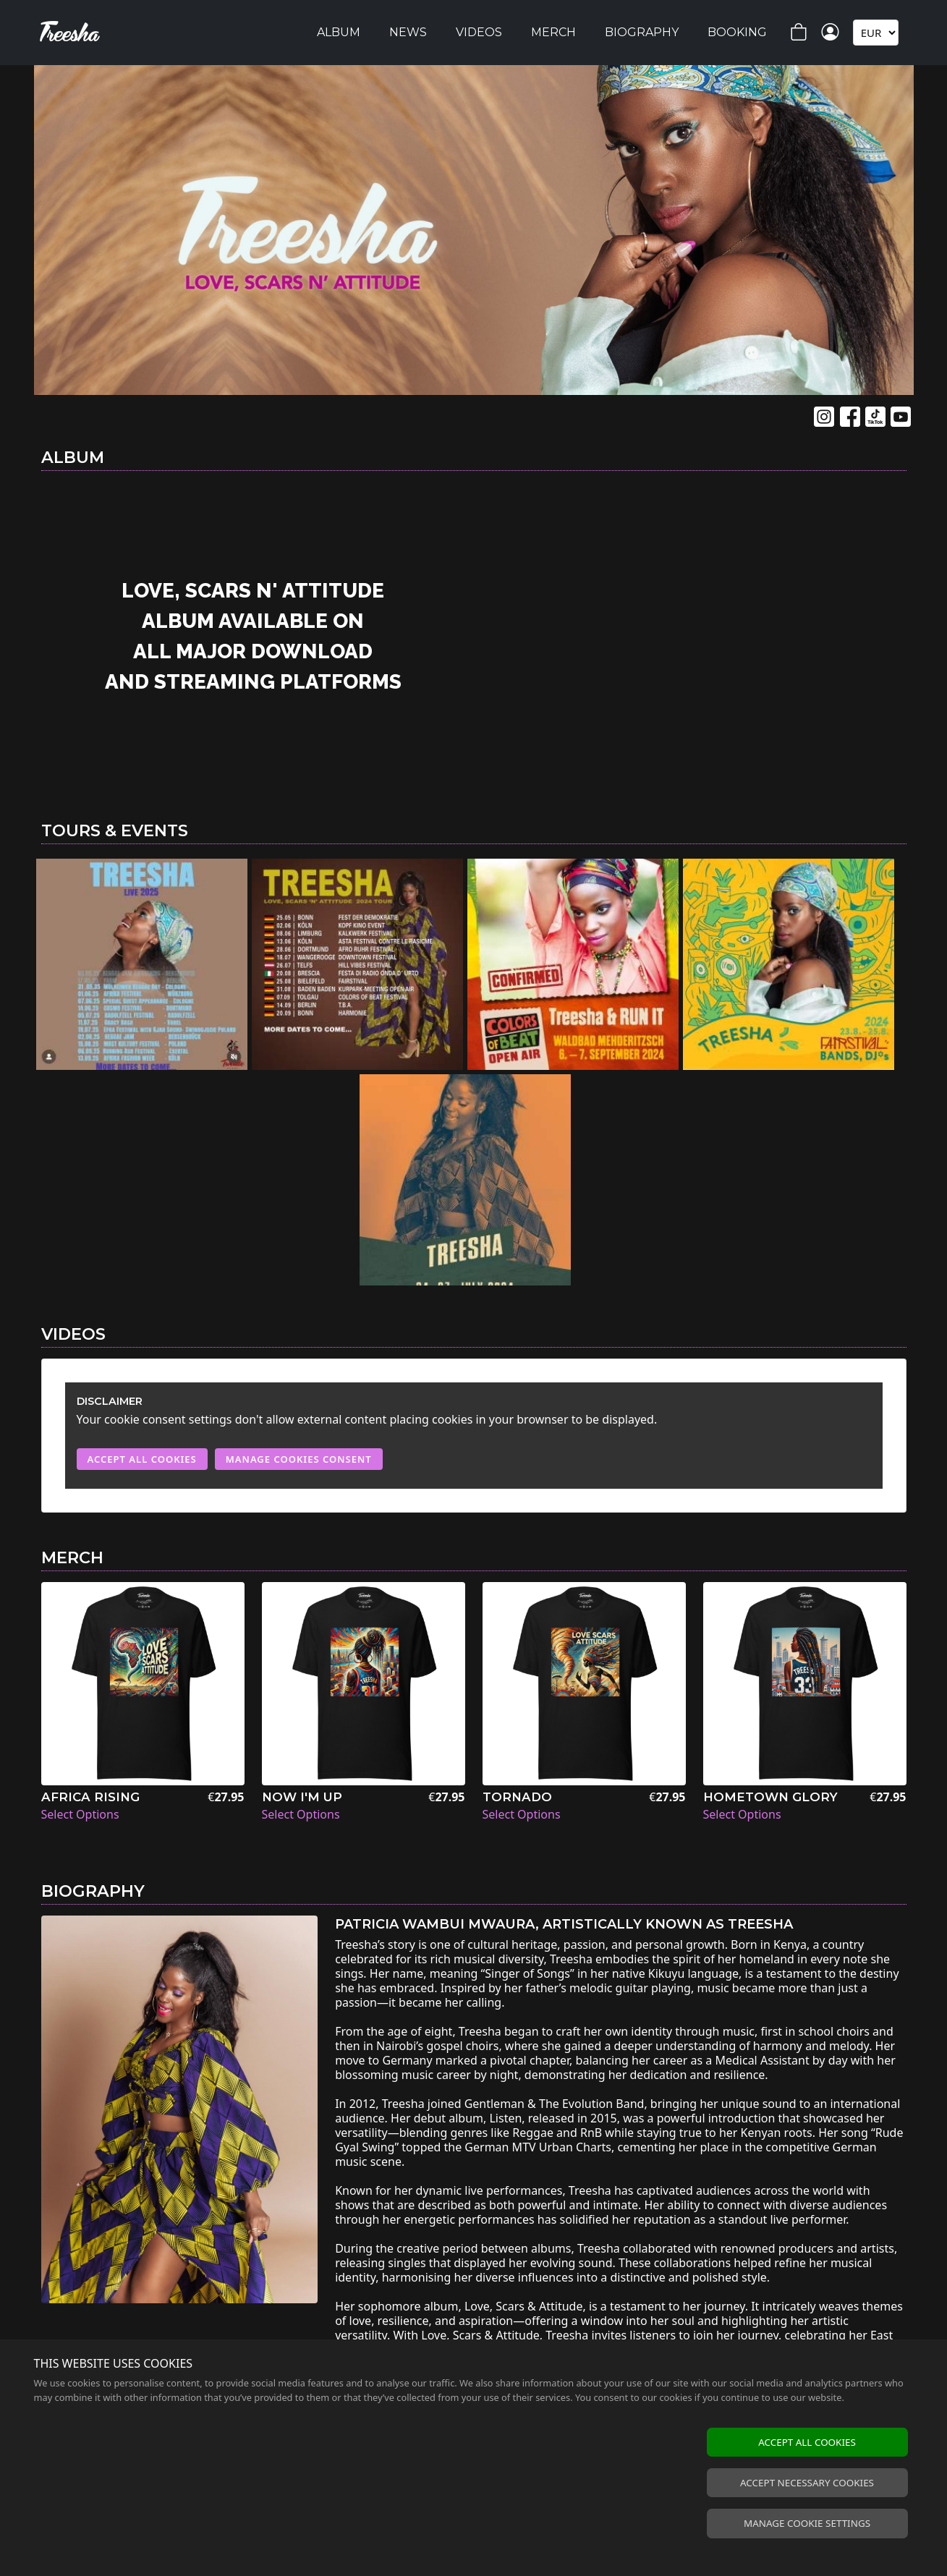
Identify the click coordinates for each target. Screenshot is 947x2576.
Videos (479, 32)
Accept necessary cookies (807, 2482)
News (408, 32)
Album (338, 32)
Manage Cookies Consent (299, 1459)
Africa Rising (90, 1797)
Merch (553, 32)
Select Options (80, 1814)
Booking (737, 32)
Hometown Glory (770, 1797)
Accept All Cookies (142, 1459)
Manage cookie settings (807, 2523)
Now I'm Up (302, 1797)
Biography (642, 32)
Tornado (517, 1797)
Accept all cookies (807, 2442)
